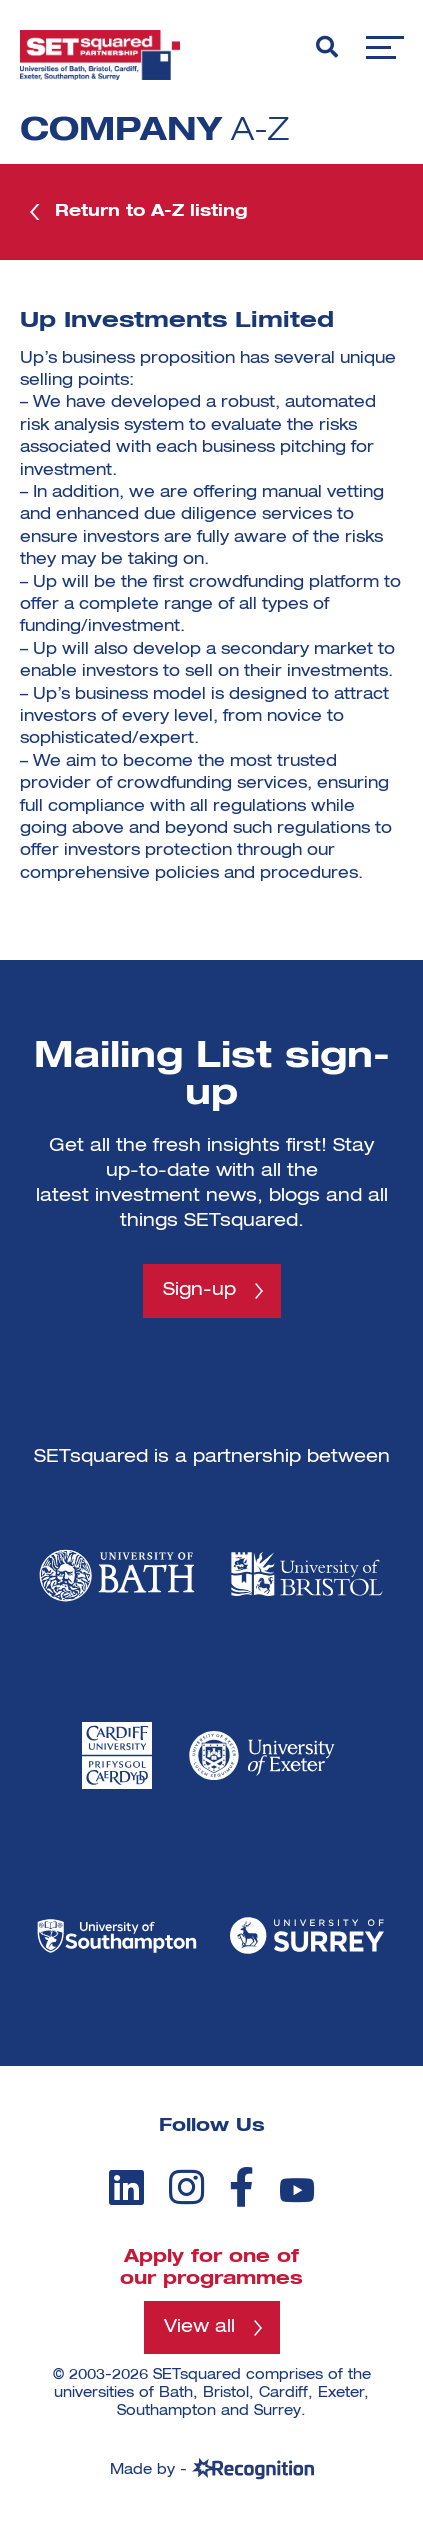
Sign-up (199, 1290)
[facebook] (241, 2187)
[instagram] (186, 2187)
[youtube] (297, 2190)
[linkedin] (126, 2187)
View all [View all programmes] (199, 2327)
